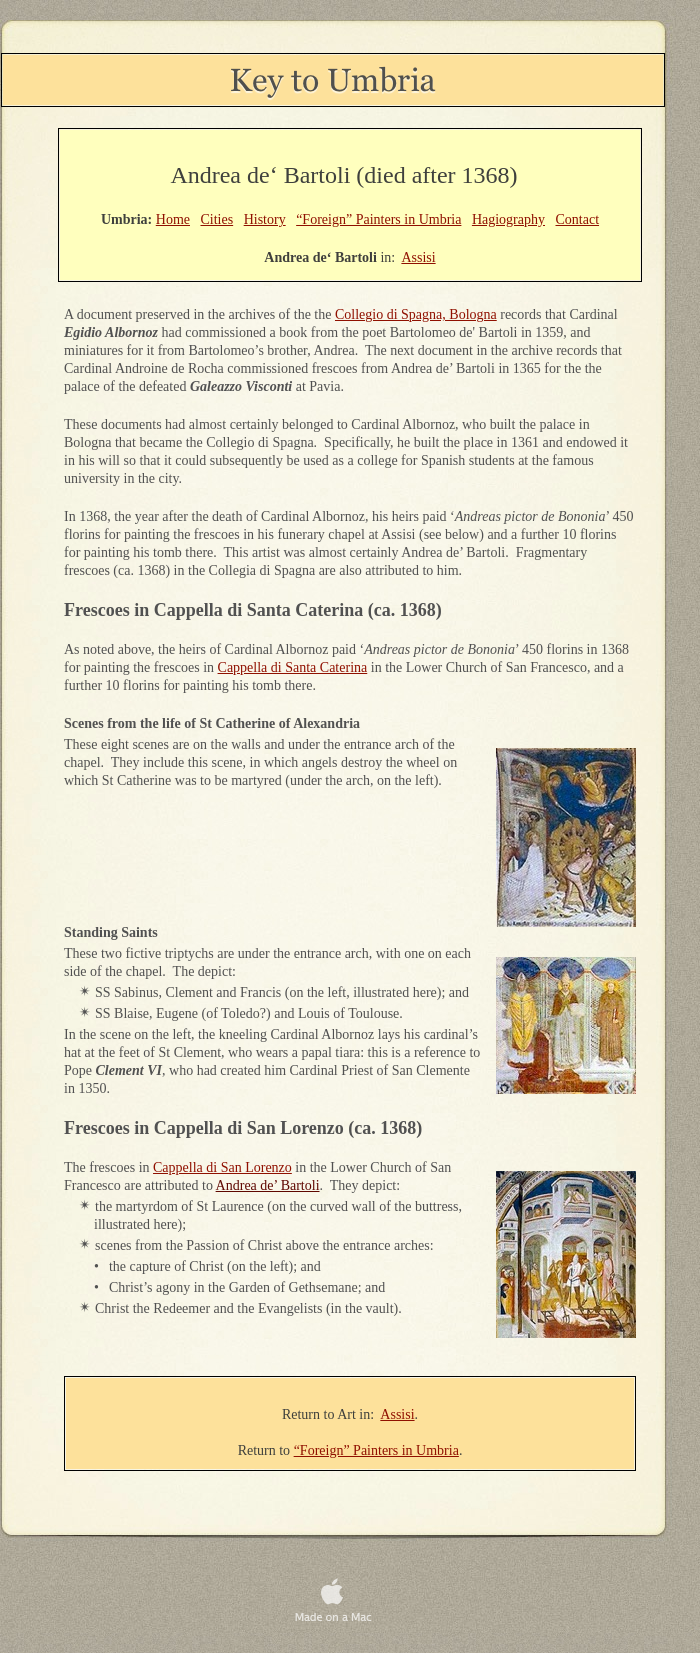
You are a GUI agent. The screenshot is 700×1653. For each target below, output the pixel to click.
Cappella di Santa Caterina (293, 667)
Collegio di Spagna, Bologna (416, 314)
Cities (216, 219)
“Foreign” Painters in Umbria (376, 1450)
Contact (578, 219)
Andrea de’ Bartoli (268, 1185)
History (265, 219)
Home (173, 219)
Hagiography (508, 219)
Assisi (397, 1414)
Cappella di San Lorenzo (222, 1167)
